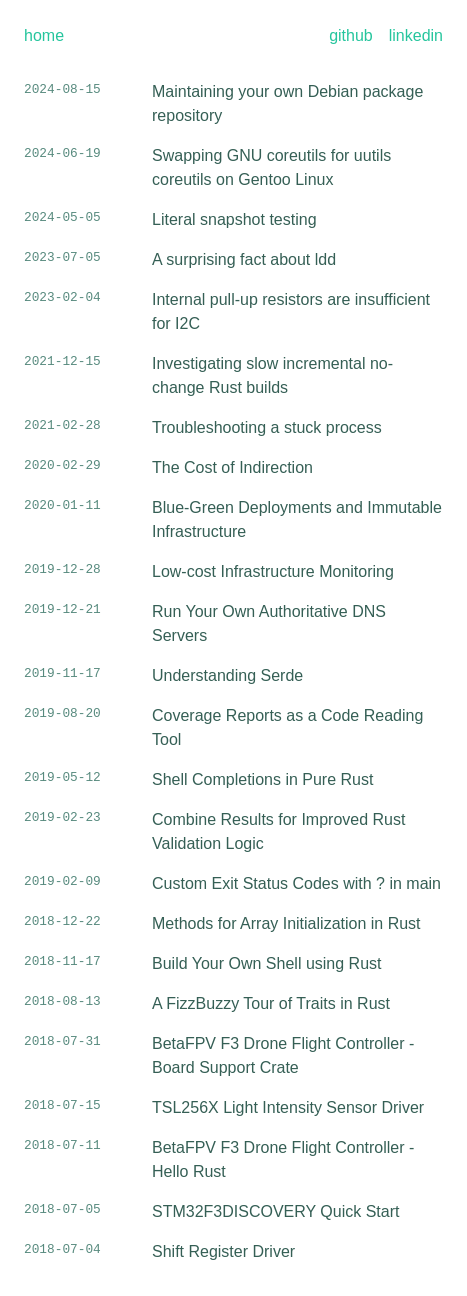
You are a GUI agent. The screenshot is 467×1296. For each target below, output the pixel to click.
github (351, 35)
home (44, 35)
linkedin (416, 35)
